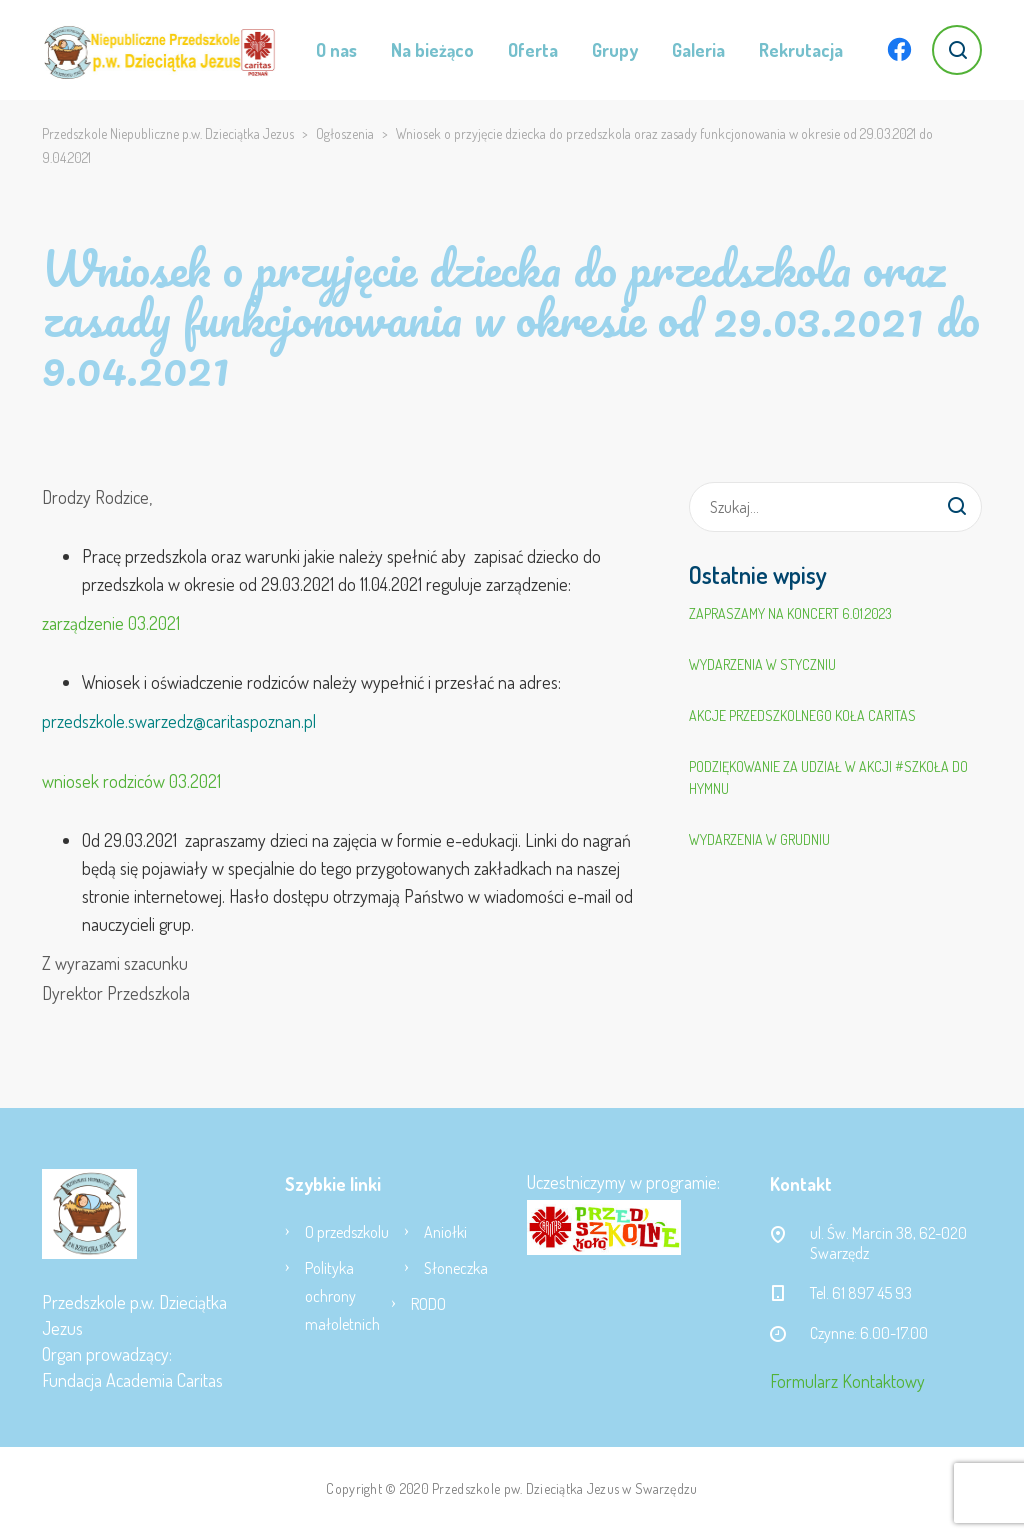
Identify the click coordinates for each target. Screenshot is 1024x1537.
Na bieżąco (432, 50)
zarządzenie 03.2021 (111, 623)
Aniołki (445, 1232)
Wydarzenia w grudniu (759, 839)
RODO (428, 1304)
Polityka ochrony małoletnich (342, 1296)
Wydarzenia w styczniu (762, 664)
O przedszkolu (347, 1232)
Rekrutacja (801, 50)
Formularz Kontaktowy (847, 1381)
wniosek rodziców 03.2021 (131, 781)
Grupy (615, 50)
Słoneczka (456, 1268)
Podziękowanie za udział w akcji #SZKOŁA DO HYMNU (828, 777)
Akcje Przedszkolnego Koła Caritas (802, 715)
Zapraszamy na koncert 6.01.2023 (790, 613)
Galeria (698, 50)
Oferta (533, 50)
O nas (336, 50)
